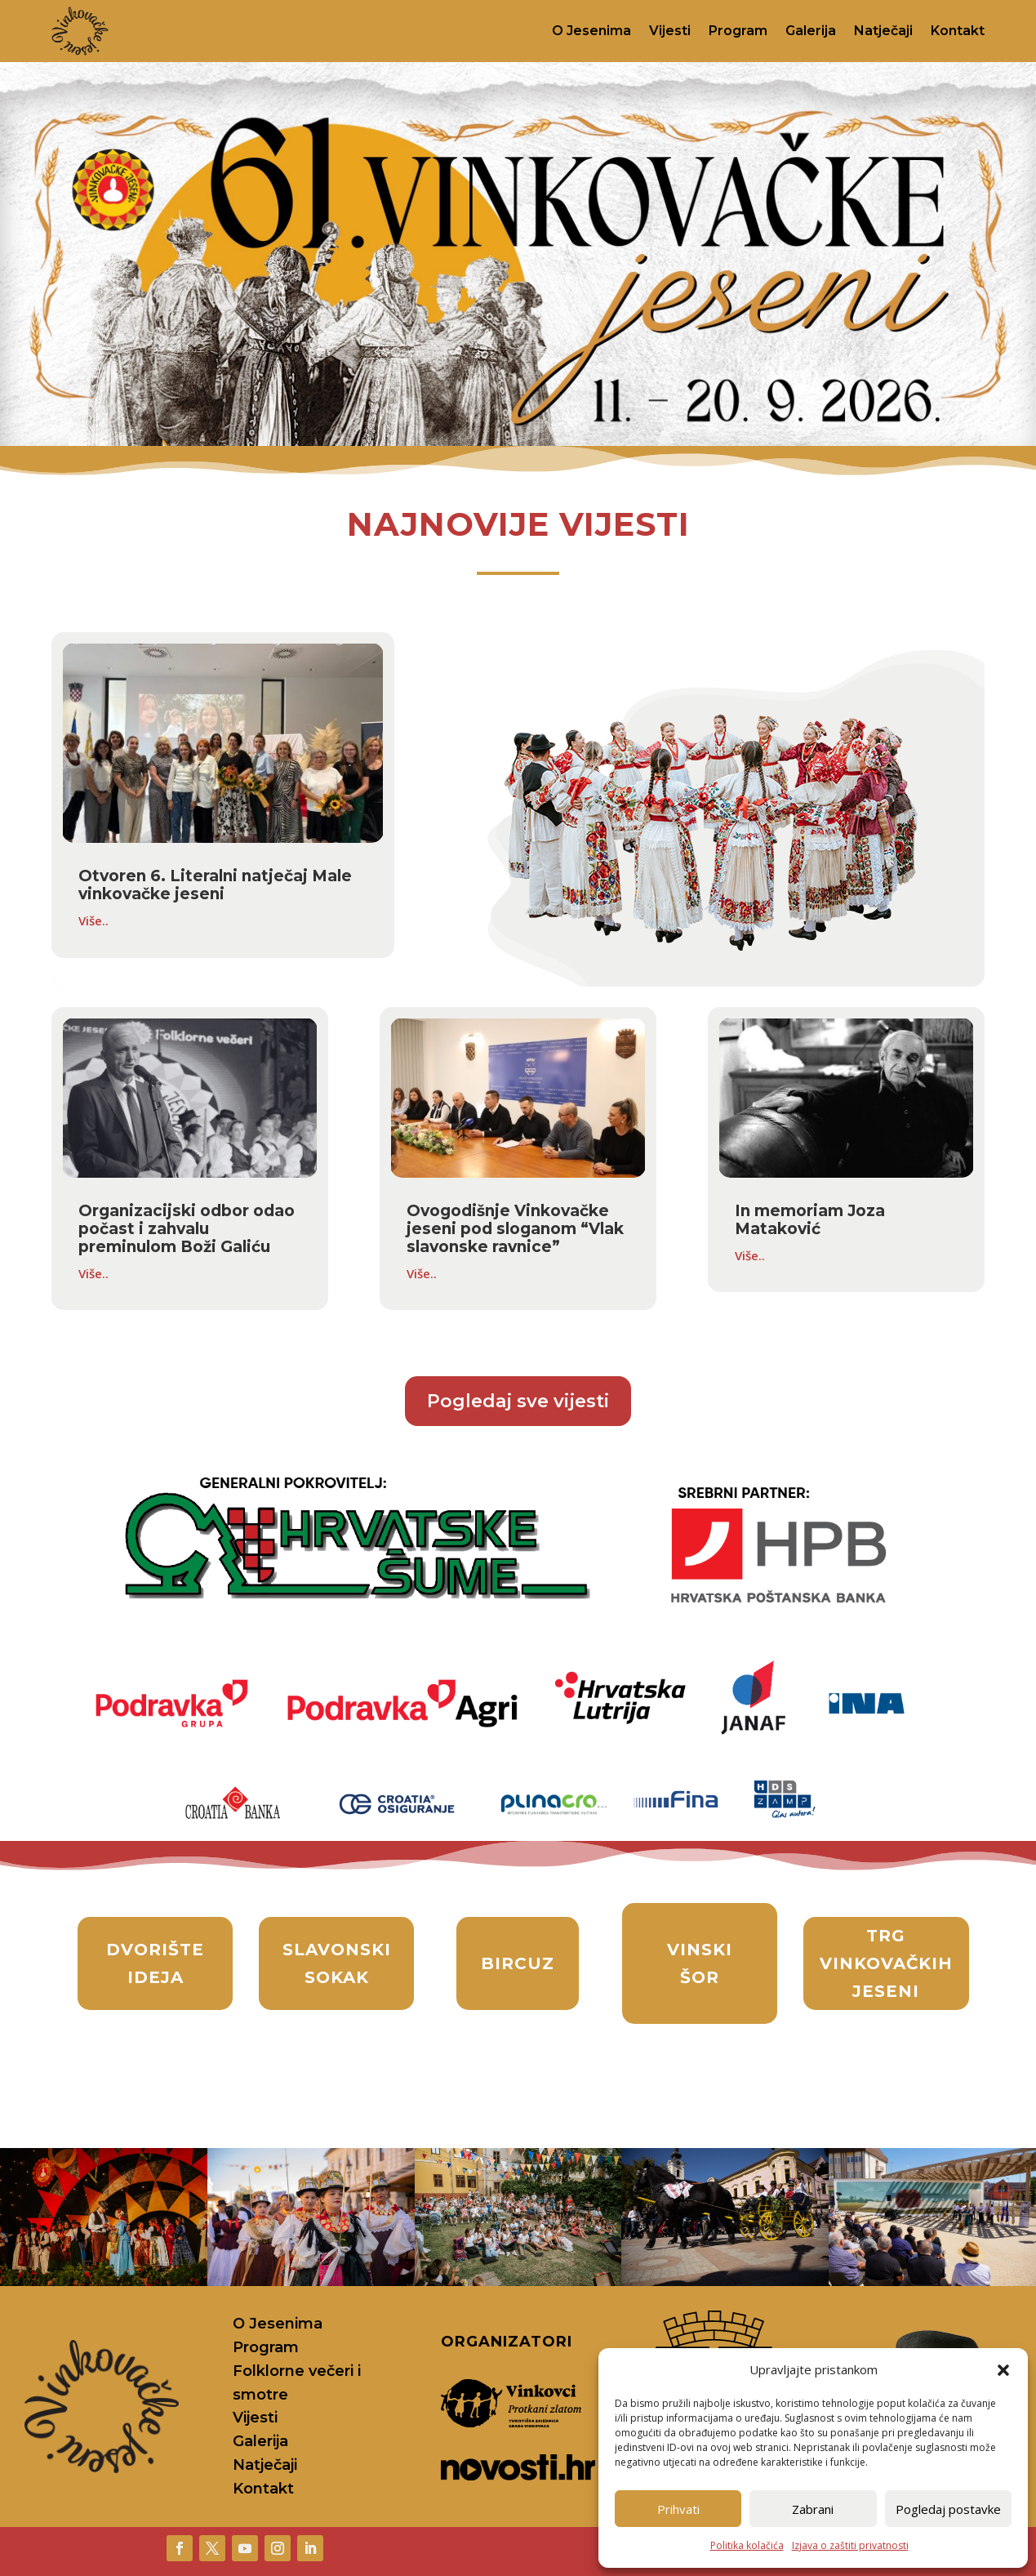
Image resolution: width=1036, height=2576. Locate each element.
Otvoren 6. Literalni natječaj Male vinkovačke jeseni (215, 885)
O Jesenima (591, 30)
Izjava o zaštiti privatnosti (850, 2545)
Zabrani (813, 2509)
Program (738, 30)
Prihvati (678, 2509)
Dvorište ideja (155, 1963)
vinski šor (699, 1963)
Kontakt (958, 30)
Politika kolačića (747, 2545)
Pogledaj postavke (948, 2509)
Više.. (93, 920)
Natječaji (883, 30)
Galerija (810, 30)
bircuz (517, 1963)
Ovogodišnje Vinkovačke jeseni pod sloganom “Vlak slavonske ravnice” (515, 1228)
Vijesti (670, 30)
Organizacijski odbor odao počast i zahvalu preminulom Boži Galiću (186, 1228)
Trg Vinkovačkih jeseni (886, 1963)
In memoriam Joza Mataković (810, 1219)
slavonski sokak (336, 1963)
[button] (1003, 2370)
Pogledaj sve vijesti (518, 1401)
